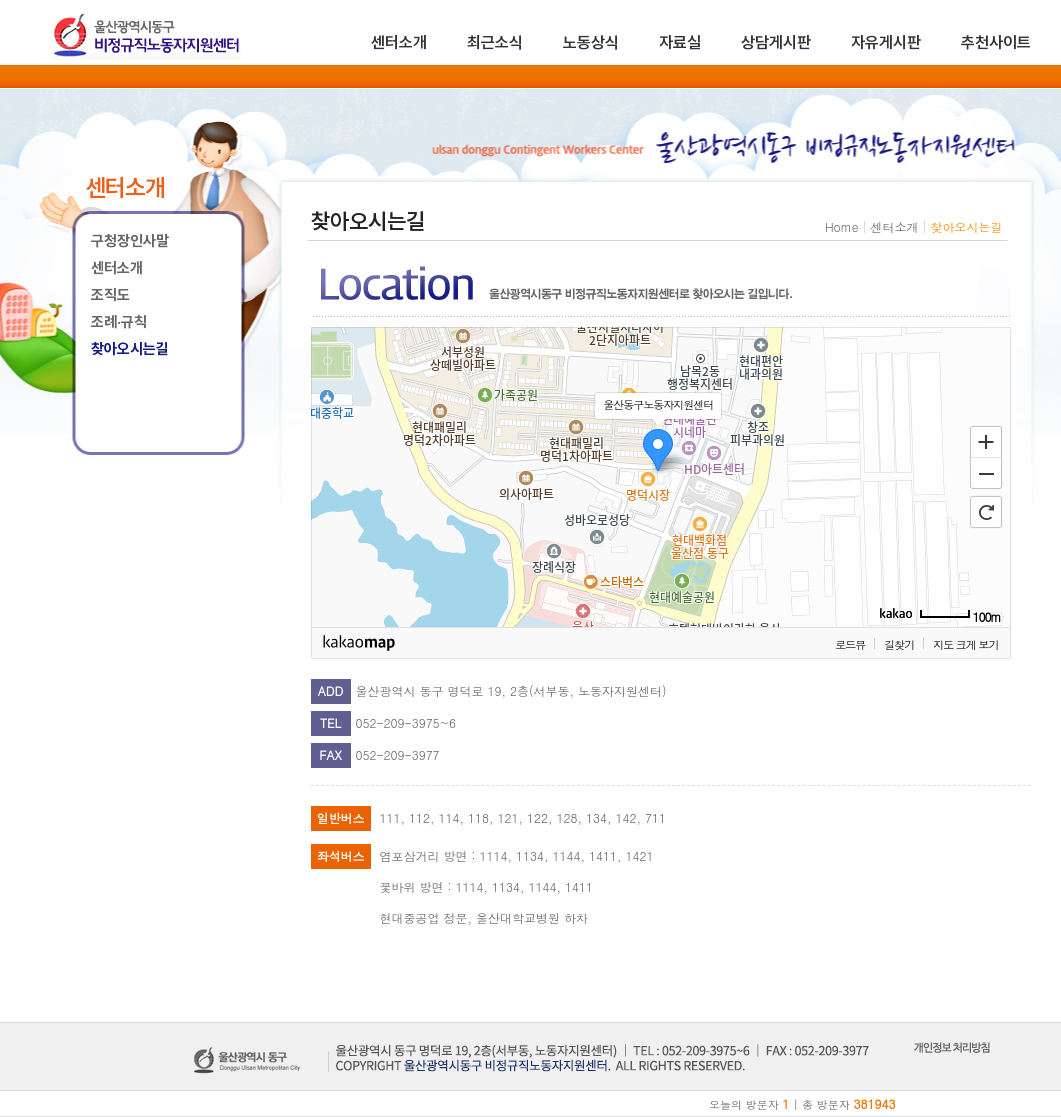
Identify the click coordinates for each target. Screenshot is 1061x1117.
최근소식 (495, 42)
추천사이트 (996, 42)
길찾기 (899, 644)
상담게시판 (776, 42)
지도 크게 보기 (965, 644)
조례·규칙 (119, 322)
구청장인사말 (130, 241)
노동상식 (591, 42)
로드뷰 (850, 644)
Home (842, 226)
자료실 (680, 42)
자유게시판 (886, 42)
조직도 (110, 295)
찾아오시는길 (130, 349)
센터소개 (399, 42)
